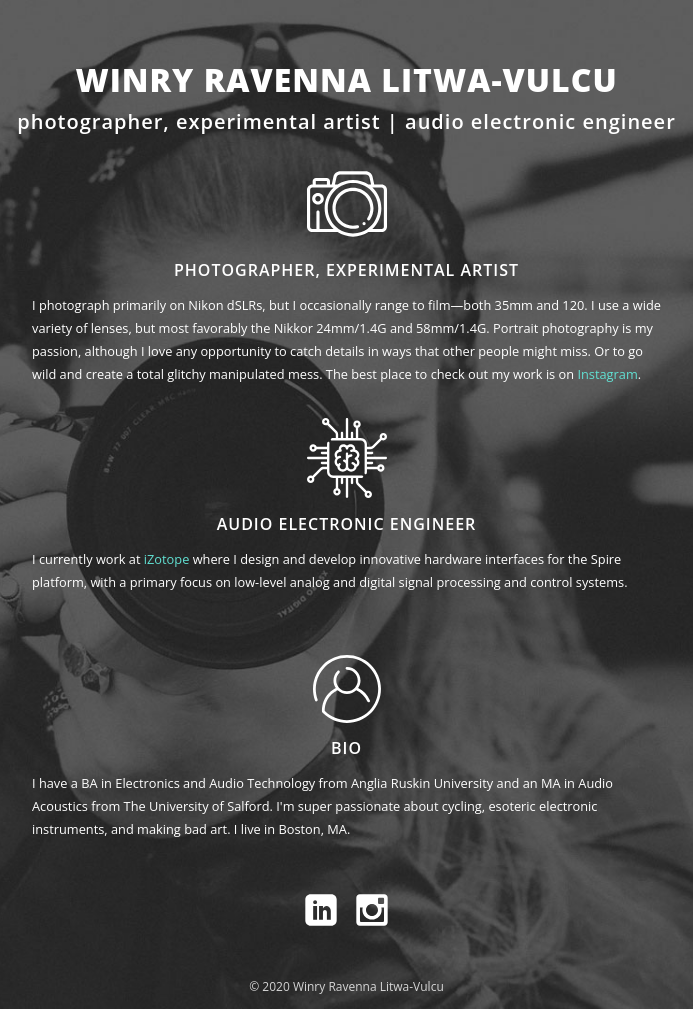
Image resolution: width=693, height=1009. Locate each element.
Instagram (607, 374)
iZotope (167, 559)
